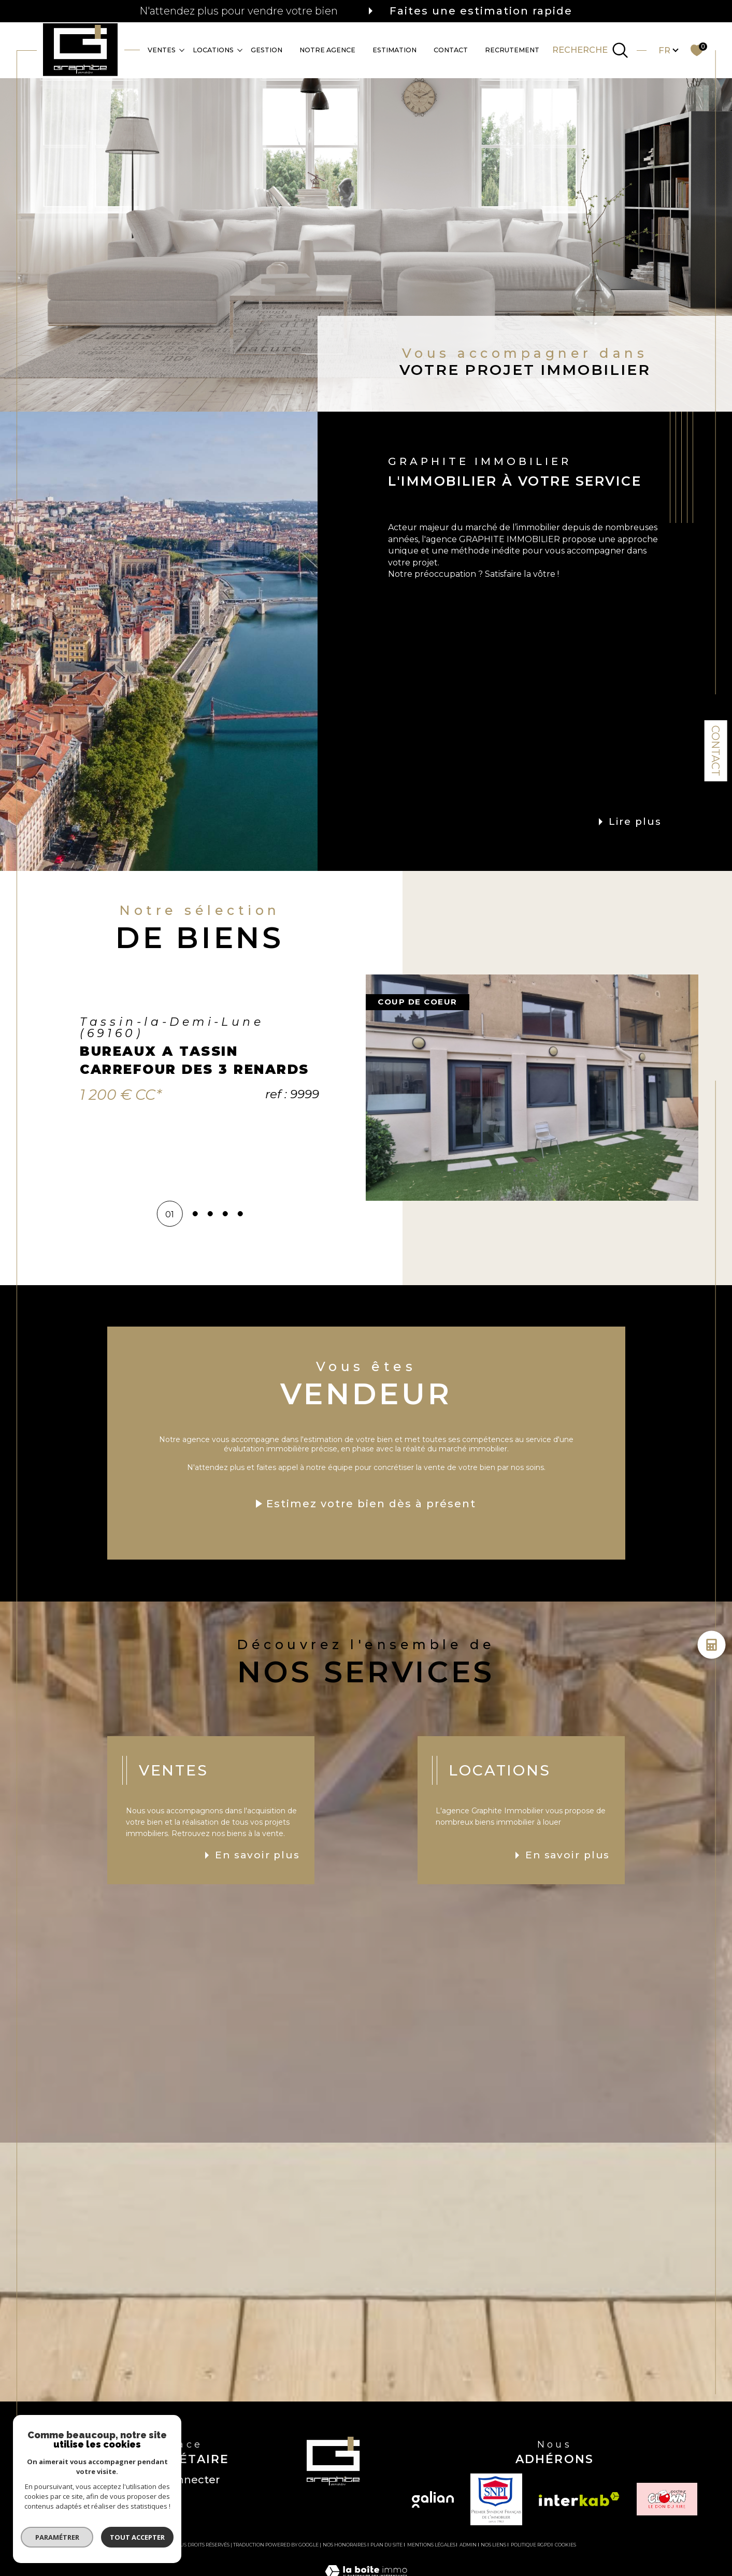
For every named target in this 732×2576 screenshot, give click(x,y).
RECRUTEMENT (512, 49)
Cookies (565, 2545)
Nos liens (493, 2545)
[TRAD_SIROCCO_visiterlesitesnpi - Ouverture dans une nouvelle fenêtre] (496, 2499)
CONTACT (451, 49)
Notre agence (327, 49)
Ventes (162, 49)
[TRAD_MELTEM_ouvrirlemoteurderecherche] (590, 50)
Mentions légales (431, 2545)
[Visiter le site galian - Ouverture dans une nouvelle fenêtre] (433, 2499)
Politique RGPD (531, 2545)
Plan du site (386, 2545)
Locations (213, 49)
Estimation (394, 49)
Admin (468, 2545)
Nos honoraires (344, 2545)
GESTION (266, 49)
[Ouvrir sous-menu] (181, 49)
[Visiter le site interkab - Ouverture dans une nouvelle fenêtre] (579, 2499)
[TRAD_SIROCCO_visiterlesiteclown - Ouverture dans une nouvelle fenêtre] (667, 2499)
